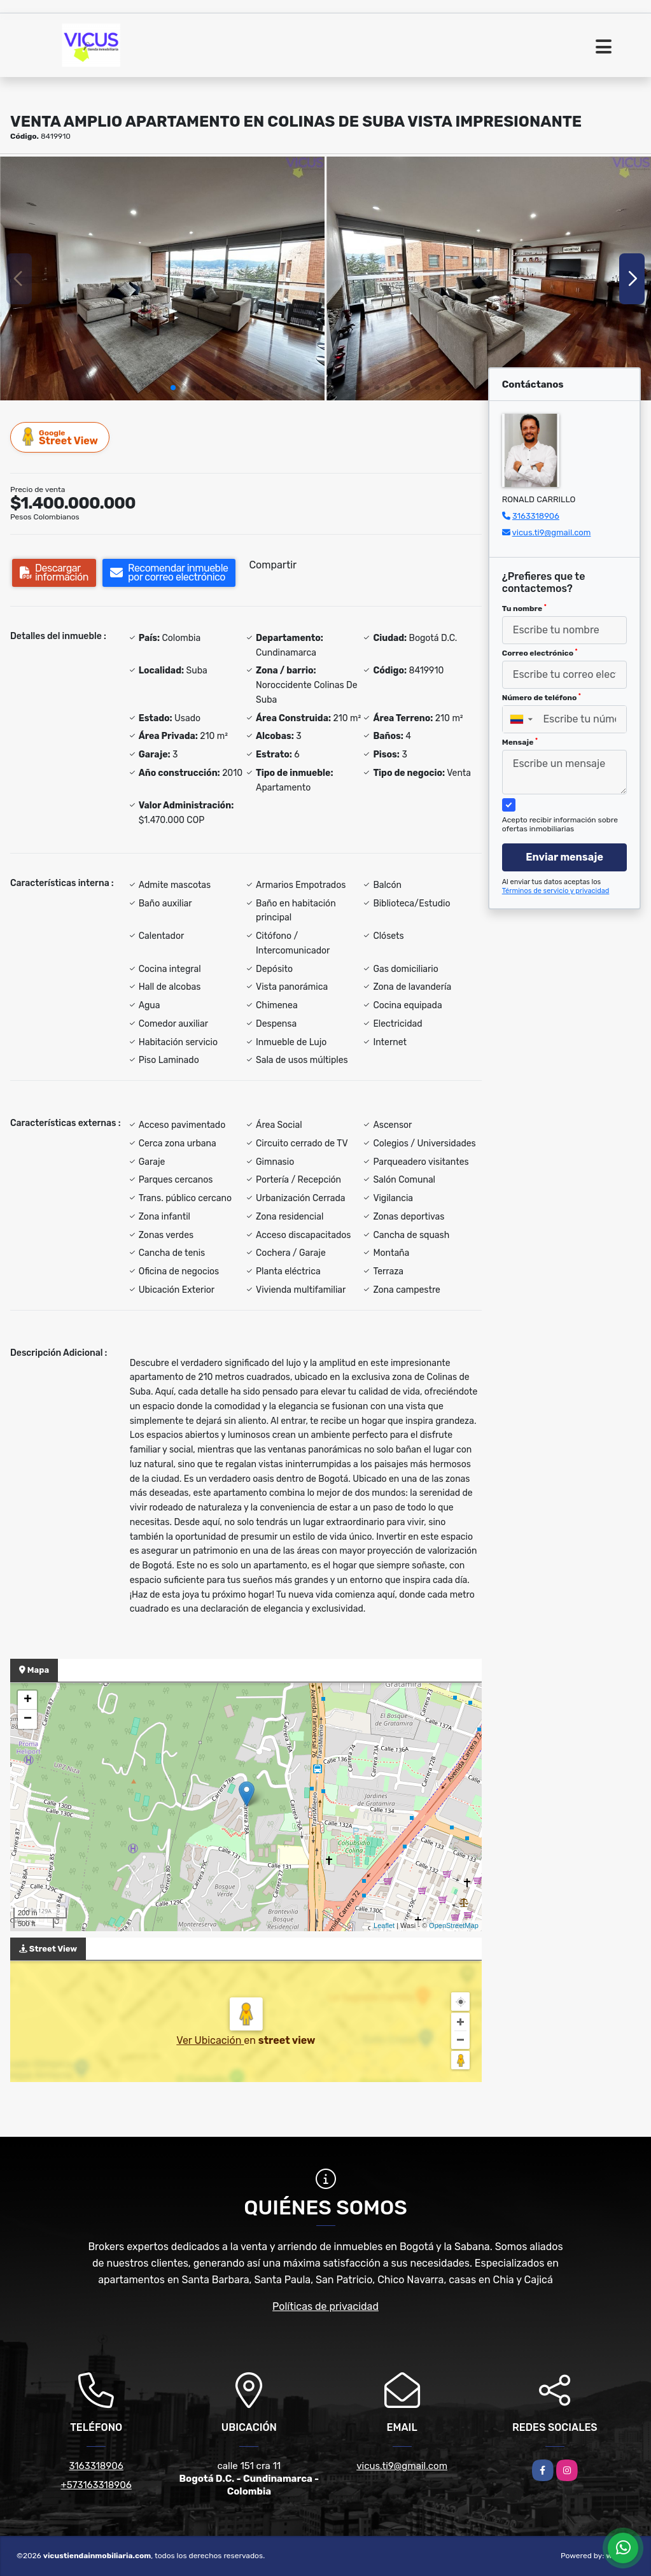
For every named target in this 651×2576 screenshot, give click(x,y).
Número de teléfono (541, 698)
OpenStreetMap (454, 1925)
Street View (60, 437)
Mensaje (520, 742)
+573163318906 (95, 2485)
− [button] (28, 1719)
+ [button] (28, 1700)
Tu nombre (524, 608)
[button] (173, 387)
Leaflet (384, 1925)
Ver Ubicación (210, 2040)
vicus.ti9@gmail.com (551, 532)
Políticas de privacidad (325, 2306)
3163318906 (535, 516)
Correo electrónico (540, 653)
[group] (162, 278)
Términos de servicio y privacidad (556, 891)
